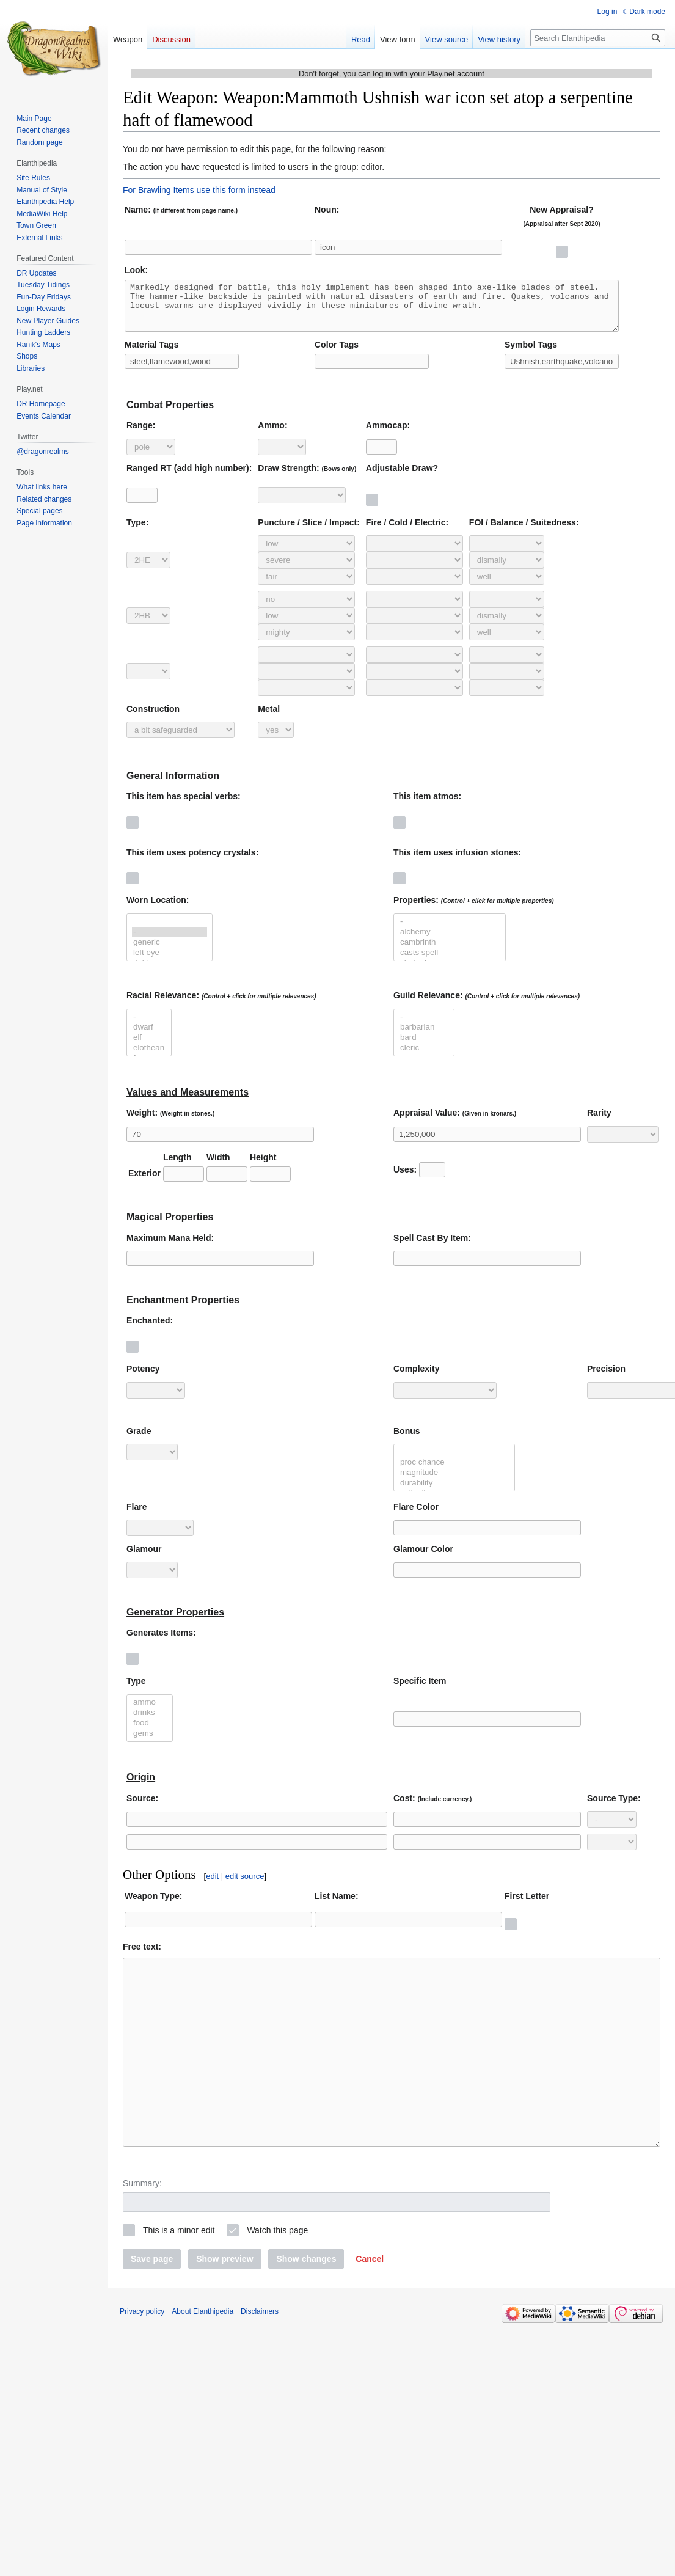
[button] (369, 2304)
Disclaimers (260, 2357)
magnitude (454, 1482)
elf (149, 1047)
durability (454, 1492)
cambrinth (449, 951)
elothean (149, 1057)
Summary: (142, 2229)
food (149, 1732)
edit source (245, 1885)
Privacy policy (142, 2357)
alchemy (449, 941)
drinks (149, 1722)
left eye (169, 962)
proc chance (454, 1471)
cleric (424, 1057)
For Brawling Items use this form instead (199, 190)
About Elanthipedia (202, 2357)
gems (149, 1743)
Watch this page (277, 2276)
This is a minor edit (178, 2276)
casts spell (449, 962)
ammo (149, 1712)
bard (424, 1047)
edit (212, 1885)
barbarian (424, 1036)
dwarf (149, 1036)
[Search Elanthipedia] (597, 37)
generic (169, 951)
